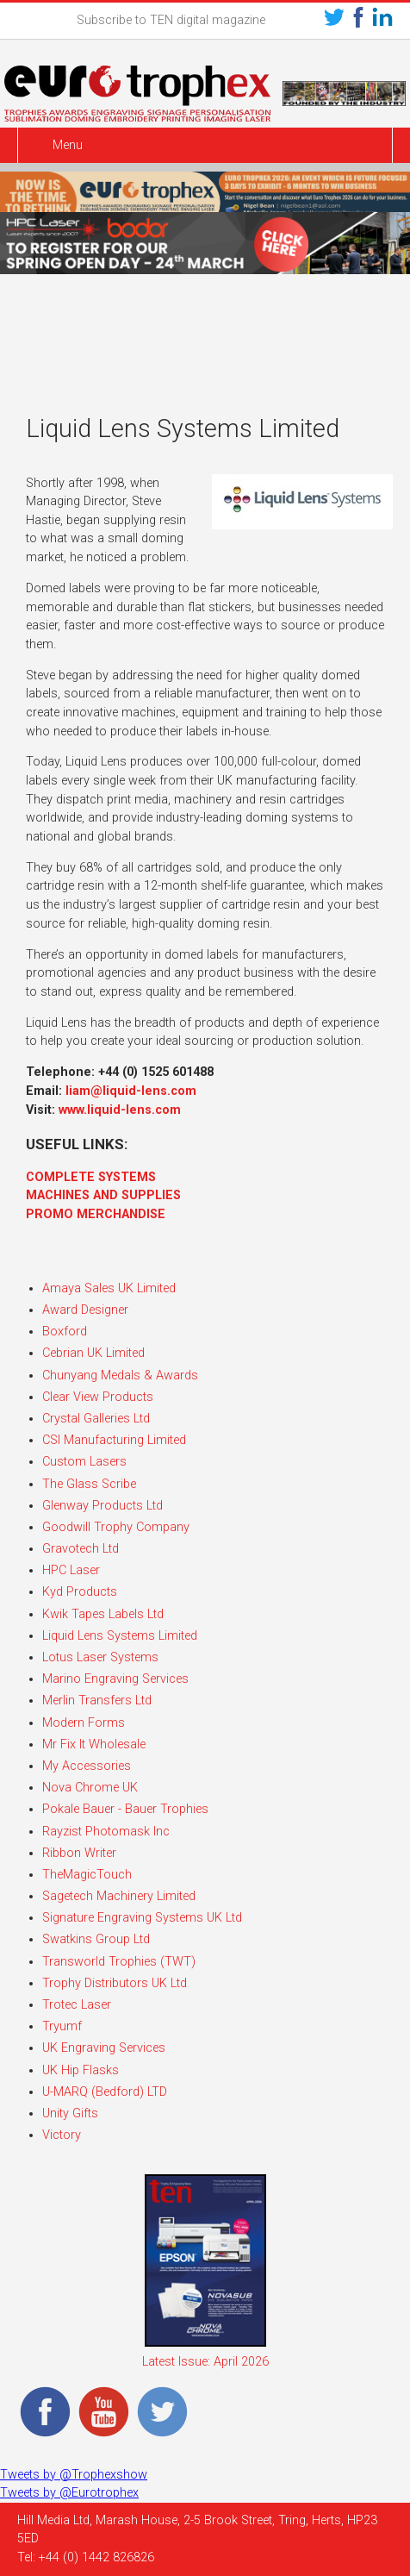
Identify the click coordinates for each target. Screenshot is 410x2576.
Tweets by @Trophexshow (73, 2474)
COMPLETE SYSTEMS (91, 1177)
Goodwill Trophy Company (115, 1527)
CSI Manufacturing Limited (114, 1440)
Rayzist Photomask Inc (106, 1831)
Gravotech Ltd (80, 1548)
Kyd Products (79, 1592)
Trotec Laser (76, 2005)
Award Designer (85, 1310)
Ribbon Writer (79, 1853)
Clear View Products (97, 1397)
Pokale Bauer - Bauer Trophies (125, 1809)
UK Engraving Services (103, 2048)
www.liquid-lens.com (120, 1110)
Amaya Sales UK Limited (109, 1288)
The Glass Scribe (89, 1484)
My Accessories (86, 1766)
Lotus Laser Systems (100, 1657)
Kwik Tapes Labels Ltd (103, 1614)
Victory (61, 2135)
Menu (68, 145)
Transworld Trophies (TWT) (119, 1961)
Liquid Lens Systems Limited (119, 1636)
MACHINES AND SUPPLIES (103, 1195)
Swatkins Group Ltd (96, 1939)
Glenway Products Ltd (102, 1505)
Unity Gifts (70, 2113)
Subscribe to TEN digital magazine (171, 20)
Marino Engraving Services (115, 1679)
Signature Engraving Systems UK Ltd (142, 1917)
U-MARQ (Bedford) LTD (104, 2092)
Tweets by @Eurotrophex (69, 2492)
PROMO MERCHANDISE (95, 1214)
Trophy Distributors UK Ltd (114, 1983)
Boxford (64, 1331)
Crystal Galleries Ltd (96, 1418)
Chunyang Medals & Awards (120, 1375)
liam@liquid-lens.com (130, 1091)
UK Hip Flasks (80, 2070)
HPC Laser (71, 1570)
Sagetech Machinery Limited (119, 1896)
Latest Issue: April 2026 (205, 2361)
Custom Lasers (84, 1461)
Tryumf (62, 2026)
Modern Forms (83, 1723)
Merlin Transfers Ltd (97, 1700)
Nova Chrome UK (90, 1787)
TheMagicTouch (87, 1874)
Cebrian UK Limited (93, 1353)
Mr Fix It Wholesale (94, 1744)
